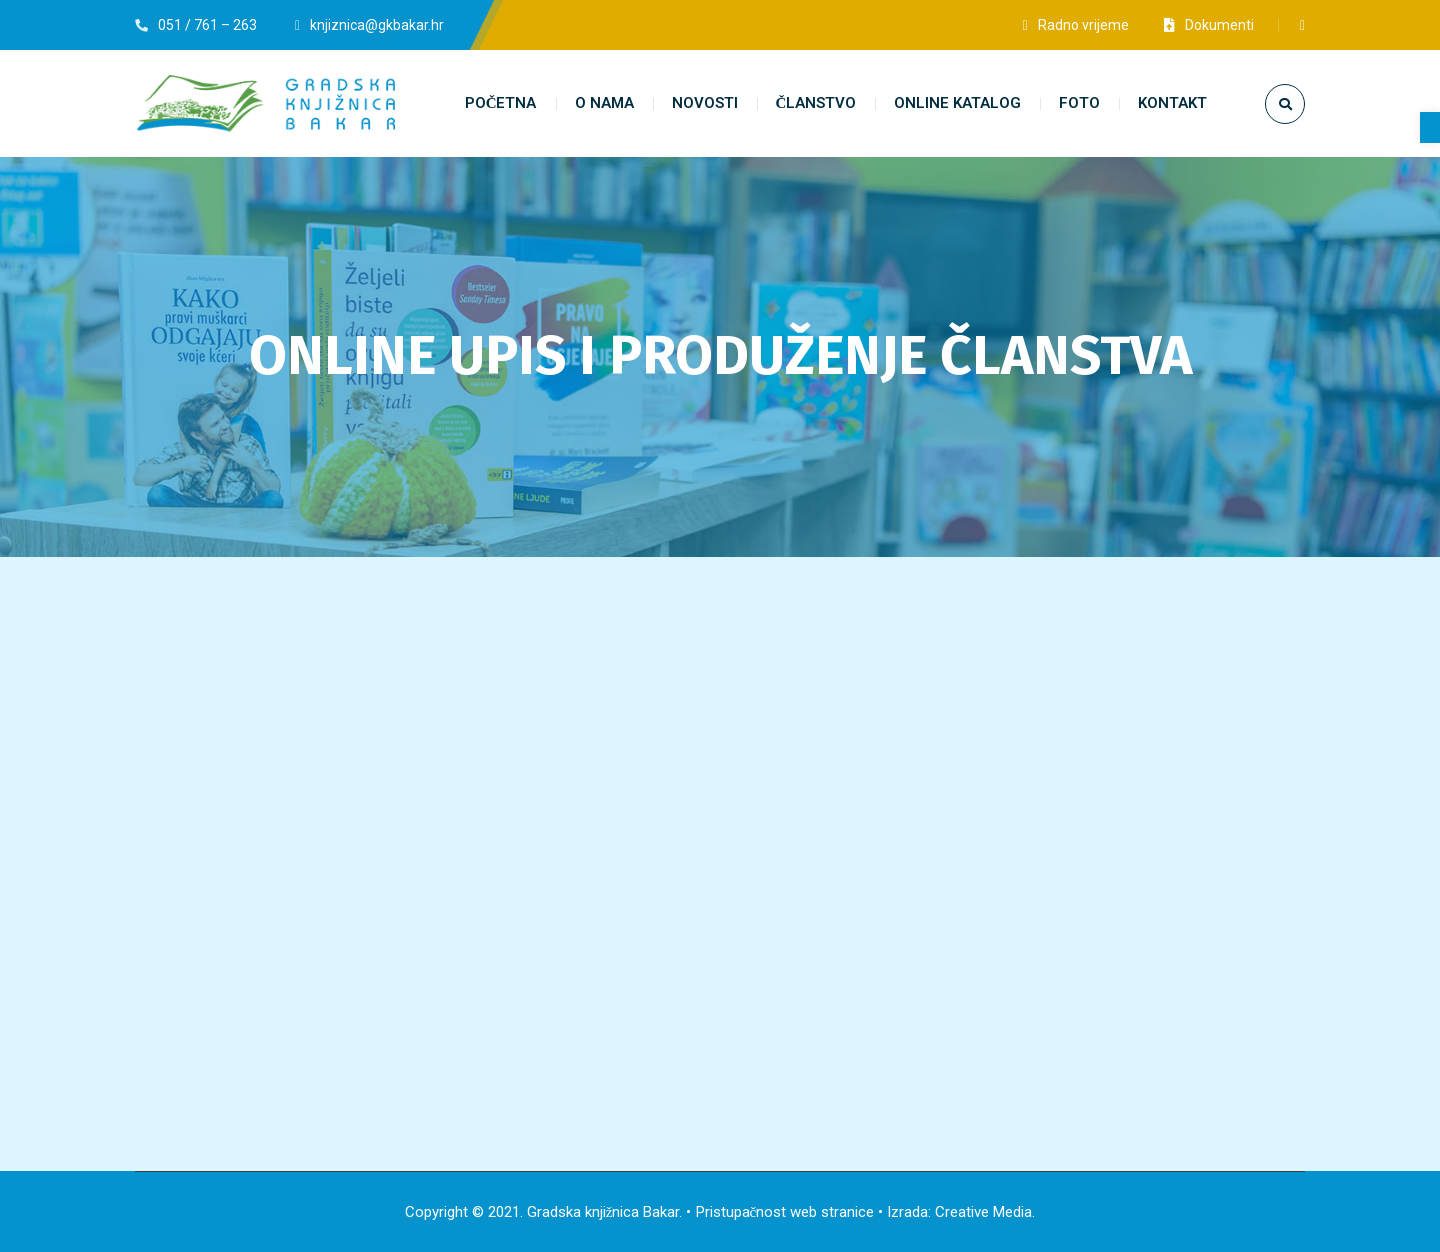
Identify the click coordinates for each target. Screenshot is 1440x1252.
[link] (1430, 127)
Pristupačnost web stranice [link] (785, 1212)
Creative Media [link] (983, 1212)
